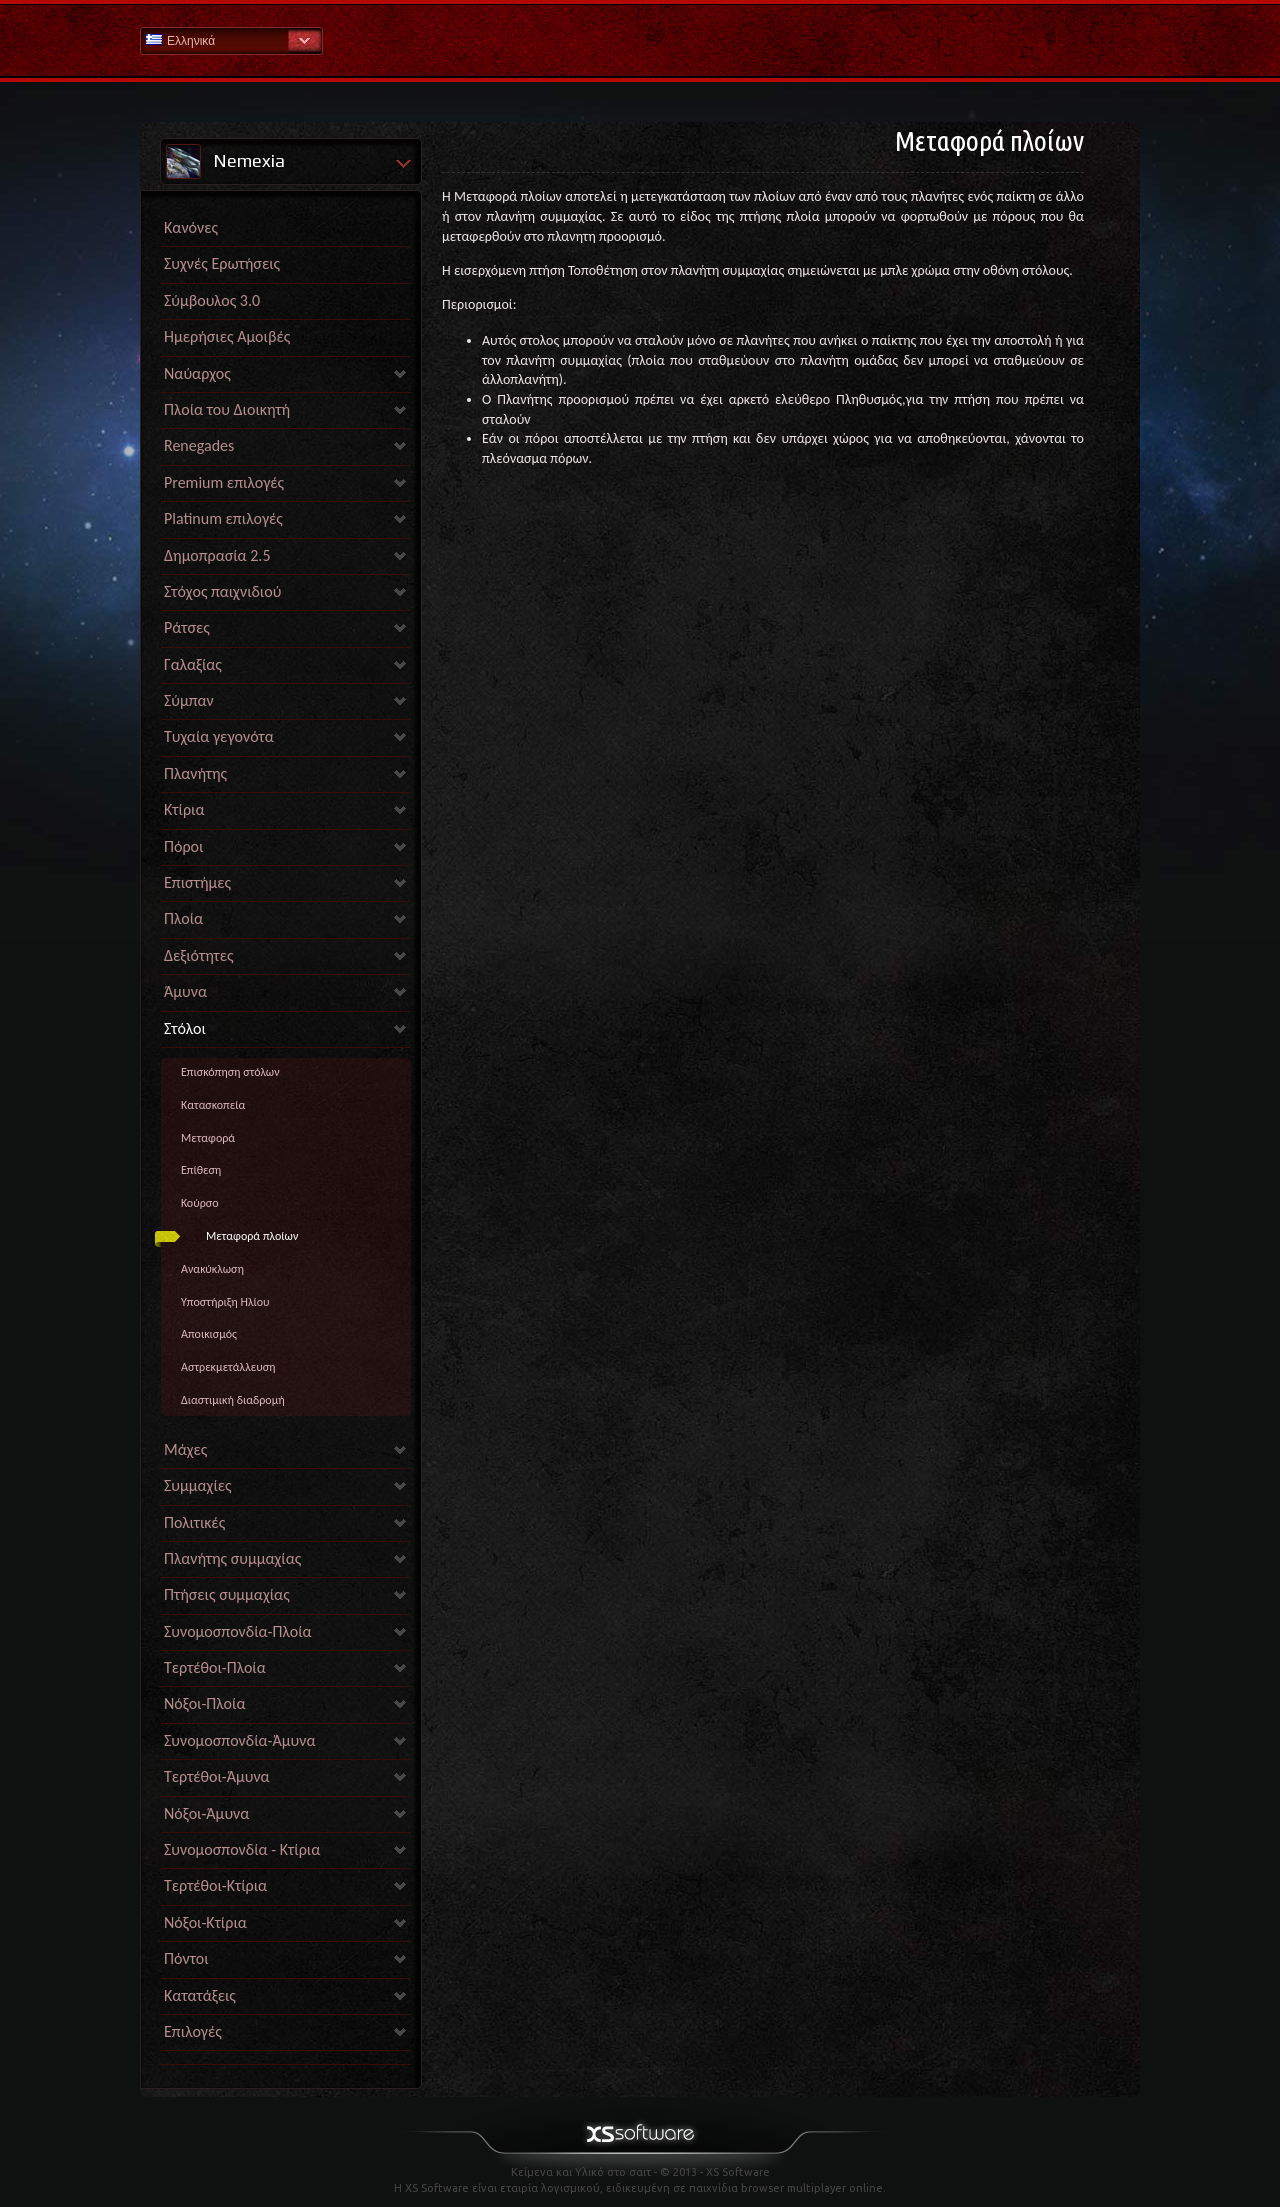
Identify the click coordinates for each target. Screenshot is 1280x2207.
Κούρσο (200, 1203)
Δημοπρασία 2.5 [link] (217, 555)
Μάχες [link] (185, 1449)
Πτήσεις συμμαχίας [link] (227, 1594)
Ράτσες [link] (187, 627)
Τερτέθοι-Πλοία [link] (215, 1667)
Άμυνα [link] (185, 991)
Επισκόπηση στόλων (230, 1072)
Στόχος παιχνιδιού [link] (222, 591)
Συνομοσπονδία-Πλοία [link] (238, 1631)
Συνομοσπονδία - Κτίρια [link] (242, 1849)
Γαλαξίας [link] (193, 664)
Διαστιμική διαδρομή (233, 1400)
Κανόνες (191, 227)
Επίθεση (201, 1170)
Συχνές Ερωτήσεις (222, 263)
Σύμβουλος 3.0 (212, 300)
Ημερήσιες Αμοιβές (227, 336)
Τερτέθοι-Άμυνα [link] (217, 1776)
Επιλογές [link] (193, 2031)
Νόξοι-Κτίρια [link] (205, 1922)
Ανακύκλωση (212, 1269)
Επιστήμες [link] (197, 882)
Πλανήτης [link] (195, 773)
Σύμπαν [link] (189, 700)
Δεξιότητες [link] (199, 955)
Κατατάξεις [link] (200, 1995)
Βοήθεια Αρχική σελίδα (640, 39)
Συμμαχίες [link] (198, 1485)
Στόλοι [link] (185, 1028)
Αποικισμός (209, 1334)
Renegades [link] (199, 445)
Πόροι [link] (183, 846)
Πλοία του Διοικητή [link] (227, 409)
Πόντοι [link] (186, 1958)
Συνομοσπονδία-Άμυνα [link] (239, 1740)
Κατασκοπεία (213, 1105)
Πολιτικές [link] (194, 1522)
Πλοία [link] (183, 918)
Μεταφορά (208, 1138)
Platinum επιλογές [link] (223, 518)
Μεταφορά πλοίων (252, 1236)
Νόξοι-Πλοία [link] (204, 1703)
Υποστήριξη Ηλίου (225, 1302)
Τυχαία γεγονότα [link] (219, 736)
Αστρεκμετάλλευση (228, 1367)
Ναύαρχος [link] (197, 373)
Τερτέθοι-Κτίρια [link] (215, 1885)
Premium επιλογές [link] (224, 482)
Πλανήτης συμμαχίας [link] (232, 1558)
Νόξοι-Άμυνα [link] (206, 1813)
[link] (286, 2059)
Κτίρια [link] (184, 809)
